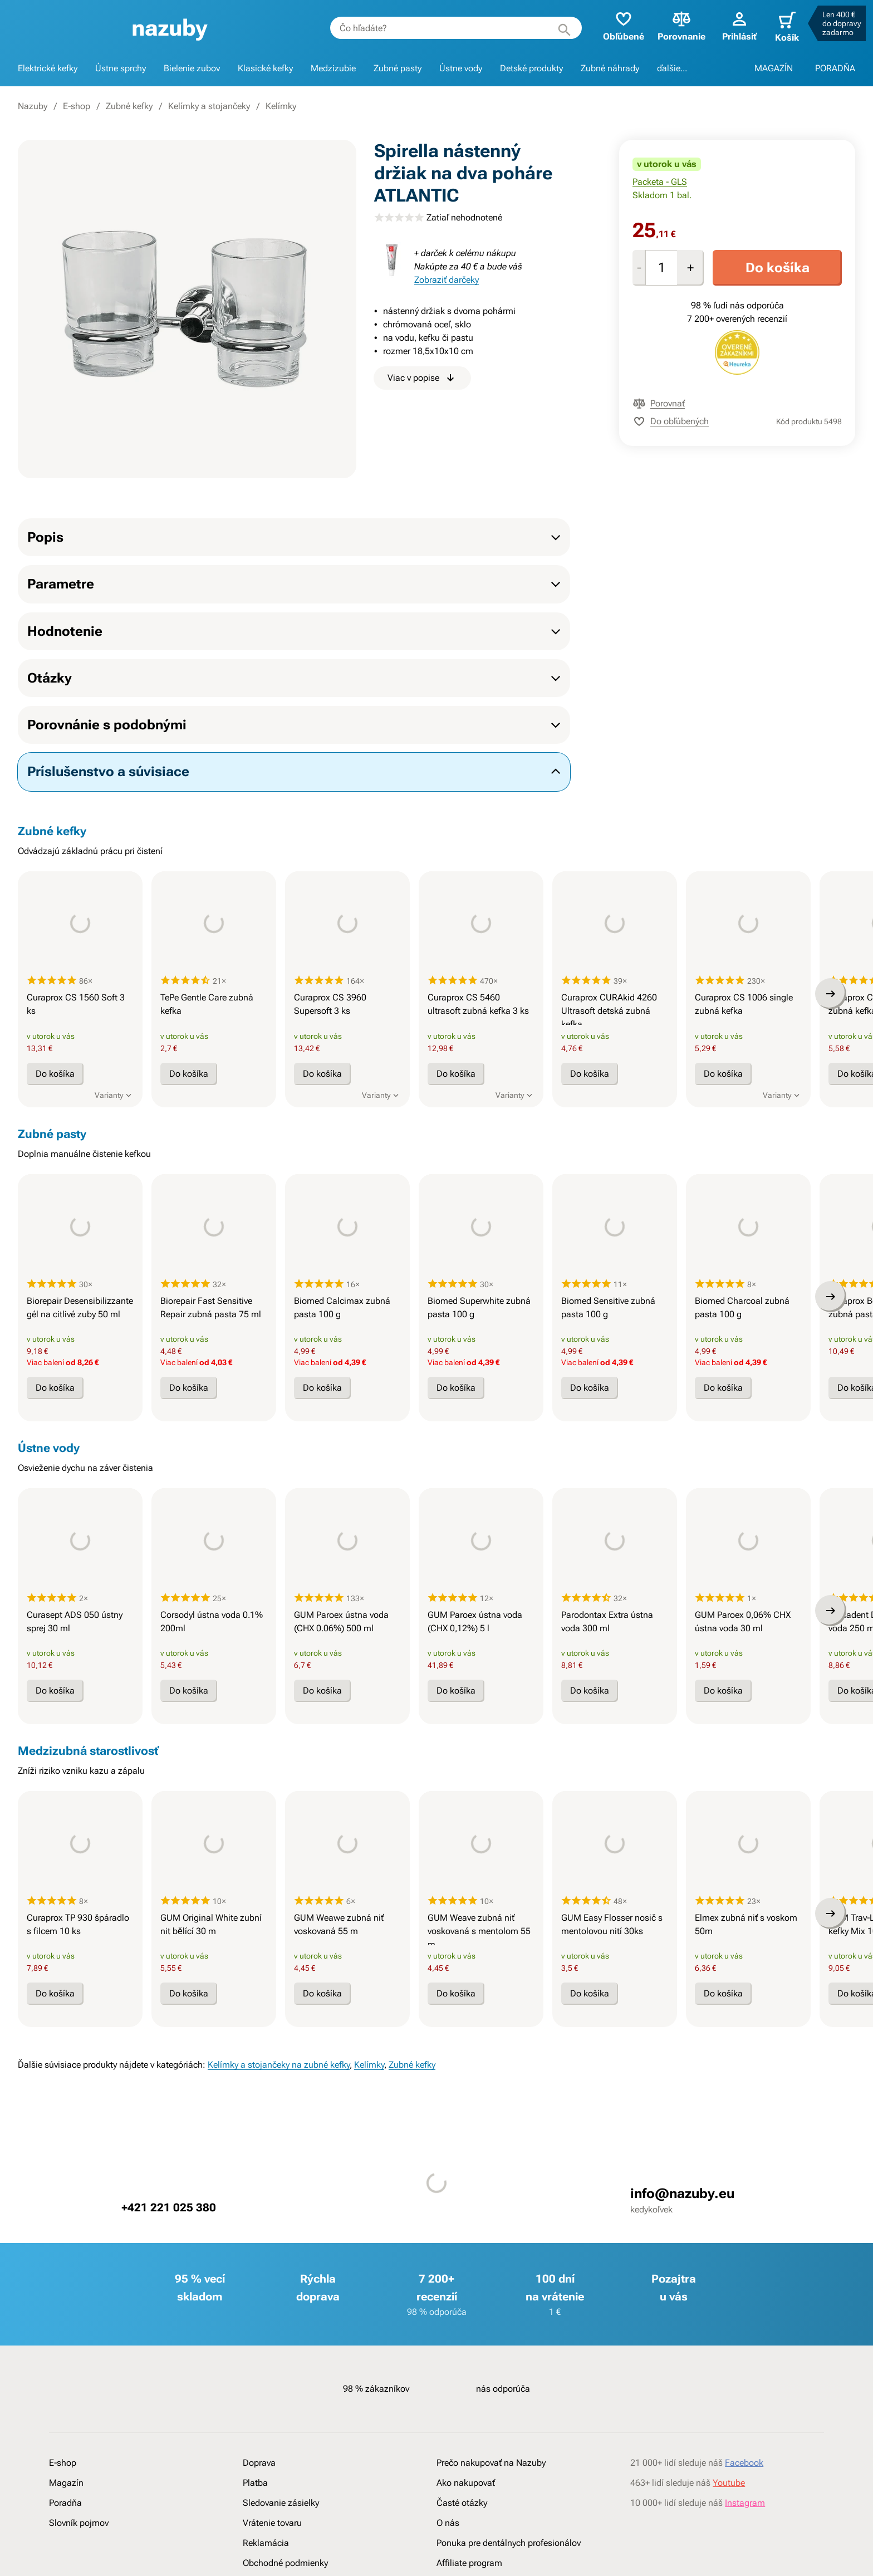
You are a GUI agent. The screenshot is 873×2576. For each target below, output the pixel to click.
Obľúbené (611, 25)
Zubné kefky (129, 106)
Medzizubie (333, 68)
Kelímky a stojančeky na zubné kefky (279, 2197)
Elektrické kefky (47, 68)
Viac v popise (422, 378)
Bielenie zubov (192, 68)
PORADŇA (835, 68)
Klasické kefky (265, 68)
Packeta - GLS (659, 181)
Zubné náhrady (610, 68)
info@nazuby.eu (677, 2326)
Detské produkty (531, 68)
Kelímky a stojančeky (209, 106)
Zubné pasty (397, 68)
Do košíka (778, 268)
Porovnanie (670, 25)
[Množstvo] (661, 268)
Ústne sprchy (120, 68)
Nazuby (32, 106)
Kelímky (281, 106)
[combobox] (444, 27)
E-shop (76, 106)
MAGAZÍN (773, 68)
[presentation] (80, 959)
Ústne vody (460, 68)
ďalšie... (672, 68)
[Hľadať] (553, 27)
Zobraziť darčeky (446, 279)
